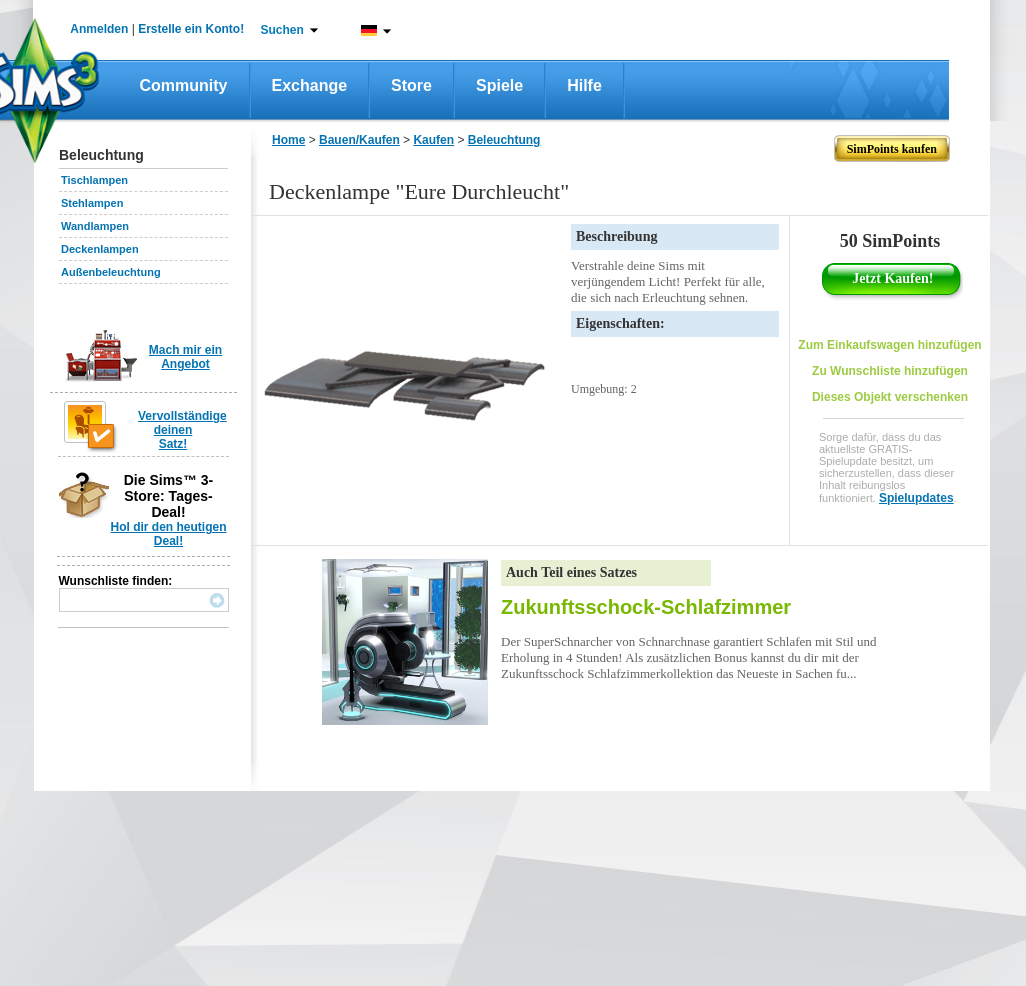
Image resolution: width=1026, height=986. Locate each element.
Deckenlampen (100, 249)
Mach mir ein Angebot (185, 357)
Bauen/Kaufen (359, 140)
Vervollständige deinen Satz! (182, 430)
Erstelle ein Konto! (191, 29)
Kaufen (433, 140)
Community (184, 85)
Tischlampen (94, 180)
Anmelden (99, 29)
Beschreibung (616, 236)
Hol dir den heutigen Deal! (169, 534)
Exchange (310, 85)
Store (411, 85)
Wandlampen (95, 226)
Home (288, 140)
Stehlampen (92, 203)
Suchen (282, 30)
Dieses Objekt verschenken (890, 397)
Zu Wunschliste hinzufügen (890, 371)
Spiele (499, 85)
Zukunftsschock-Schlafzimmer (646, 607)
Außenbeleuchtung (111, 272)
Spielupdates (916, 498)
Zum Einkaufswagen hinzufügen (889, 345)
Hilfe (584, 85)
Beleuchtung (504, 140)
